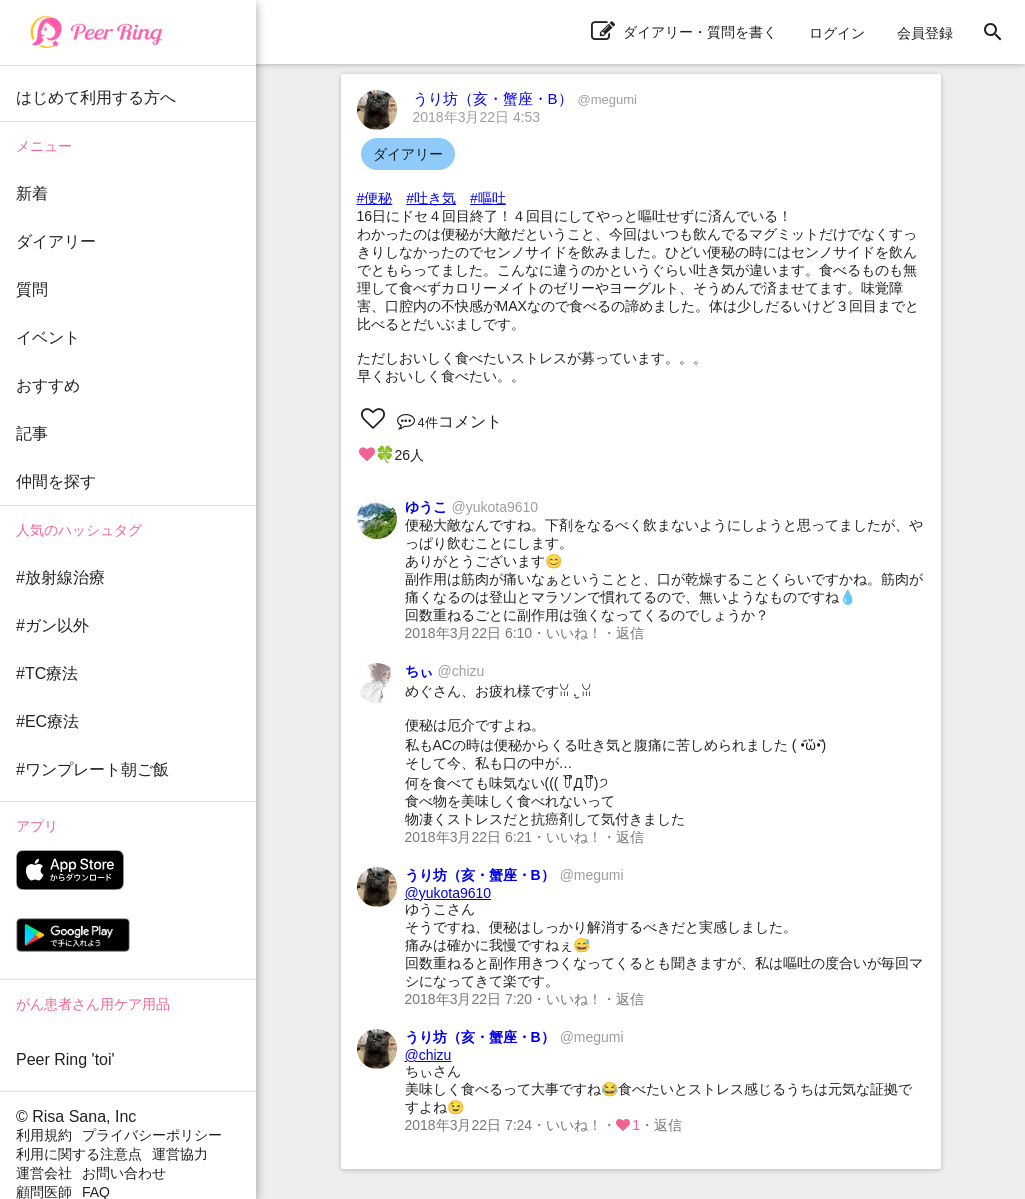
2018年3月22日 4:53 (477, 117)
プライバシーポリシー (152, 1135)
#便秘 (375, 198)
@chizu (428, 1055)
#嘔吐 (488, 198)
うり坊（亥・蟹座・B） (525, 98)
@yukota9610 (448, 893)
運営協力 (180, 1154)
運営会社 (44, 1173)
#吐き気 (431, 198)
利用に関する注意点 (79, 1154)
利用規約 (44, 1135)
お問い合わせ (124, 1173)
